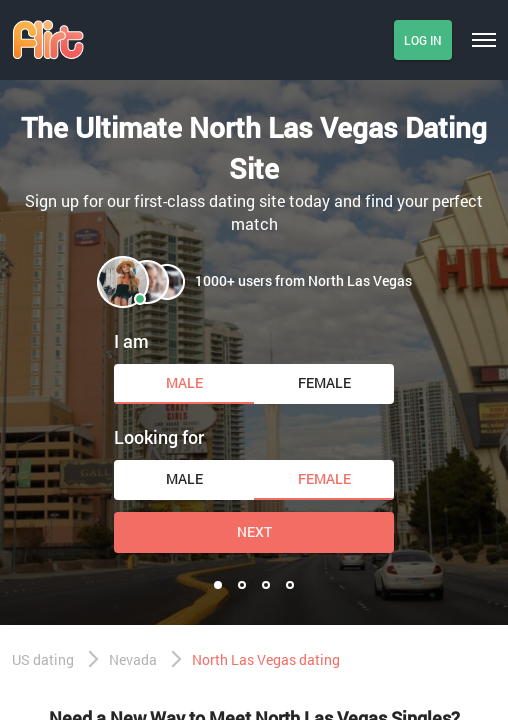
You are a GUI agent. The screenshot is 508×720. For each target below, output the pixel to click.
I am (131, 341)
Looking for (159, 437)
